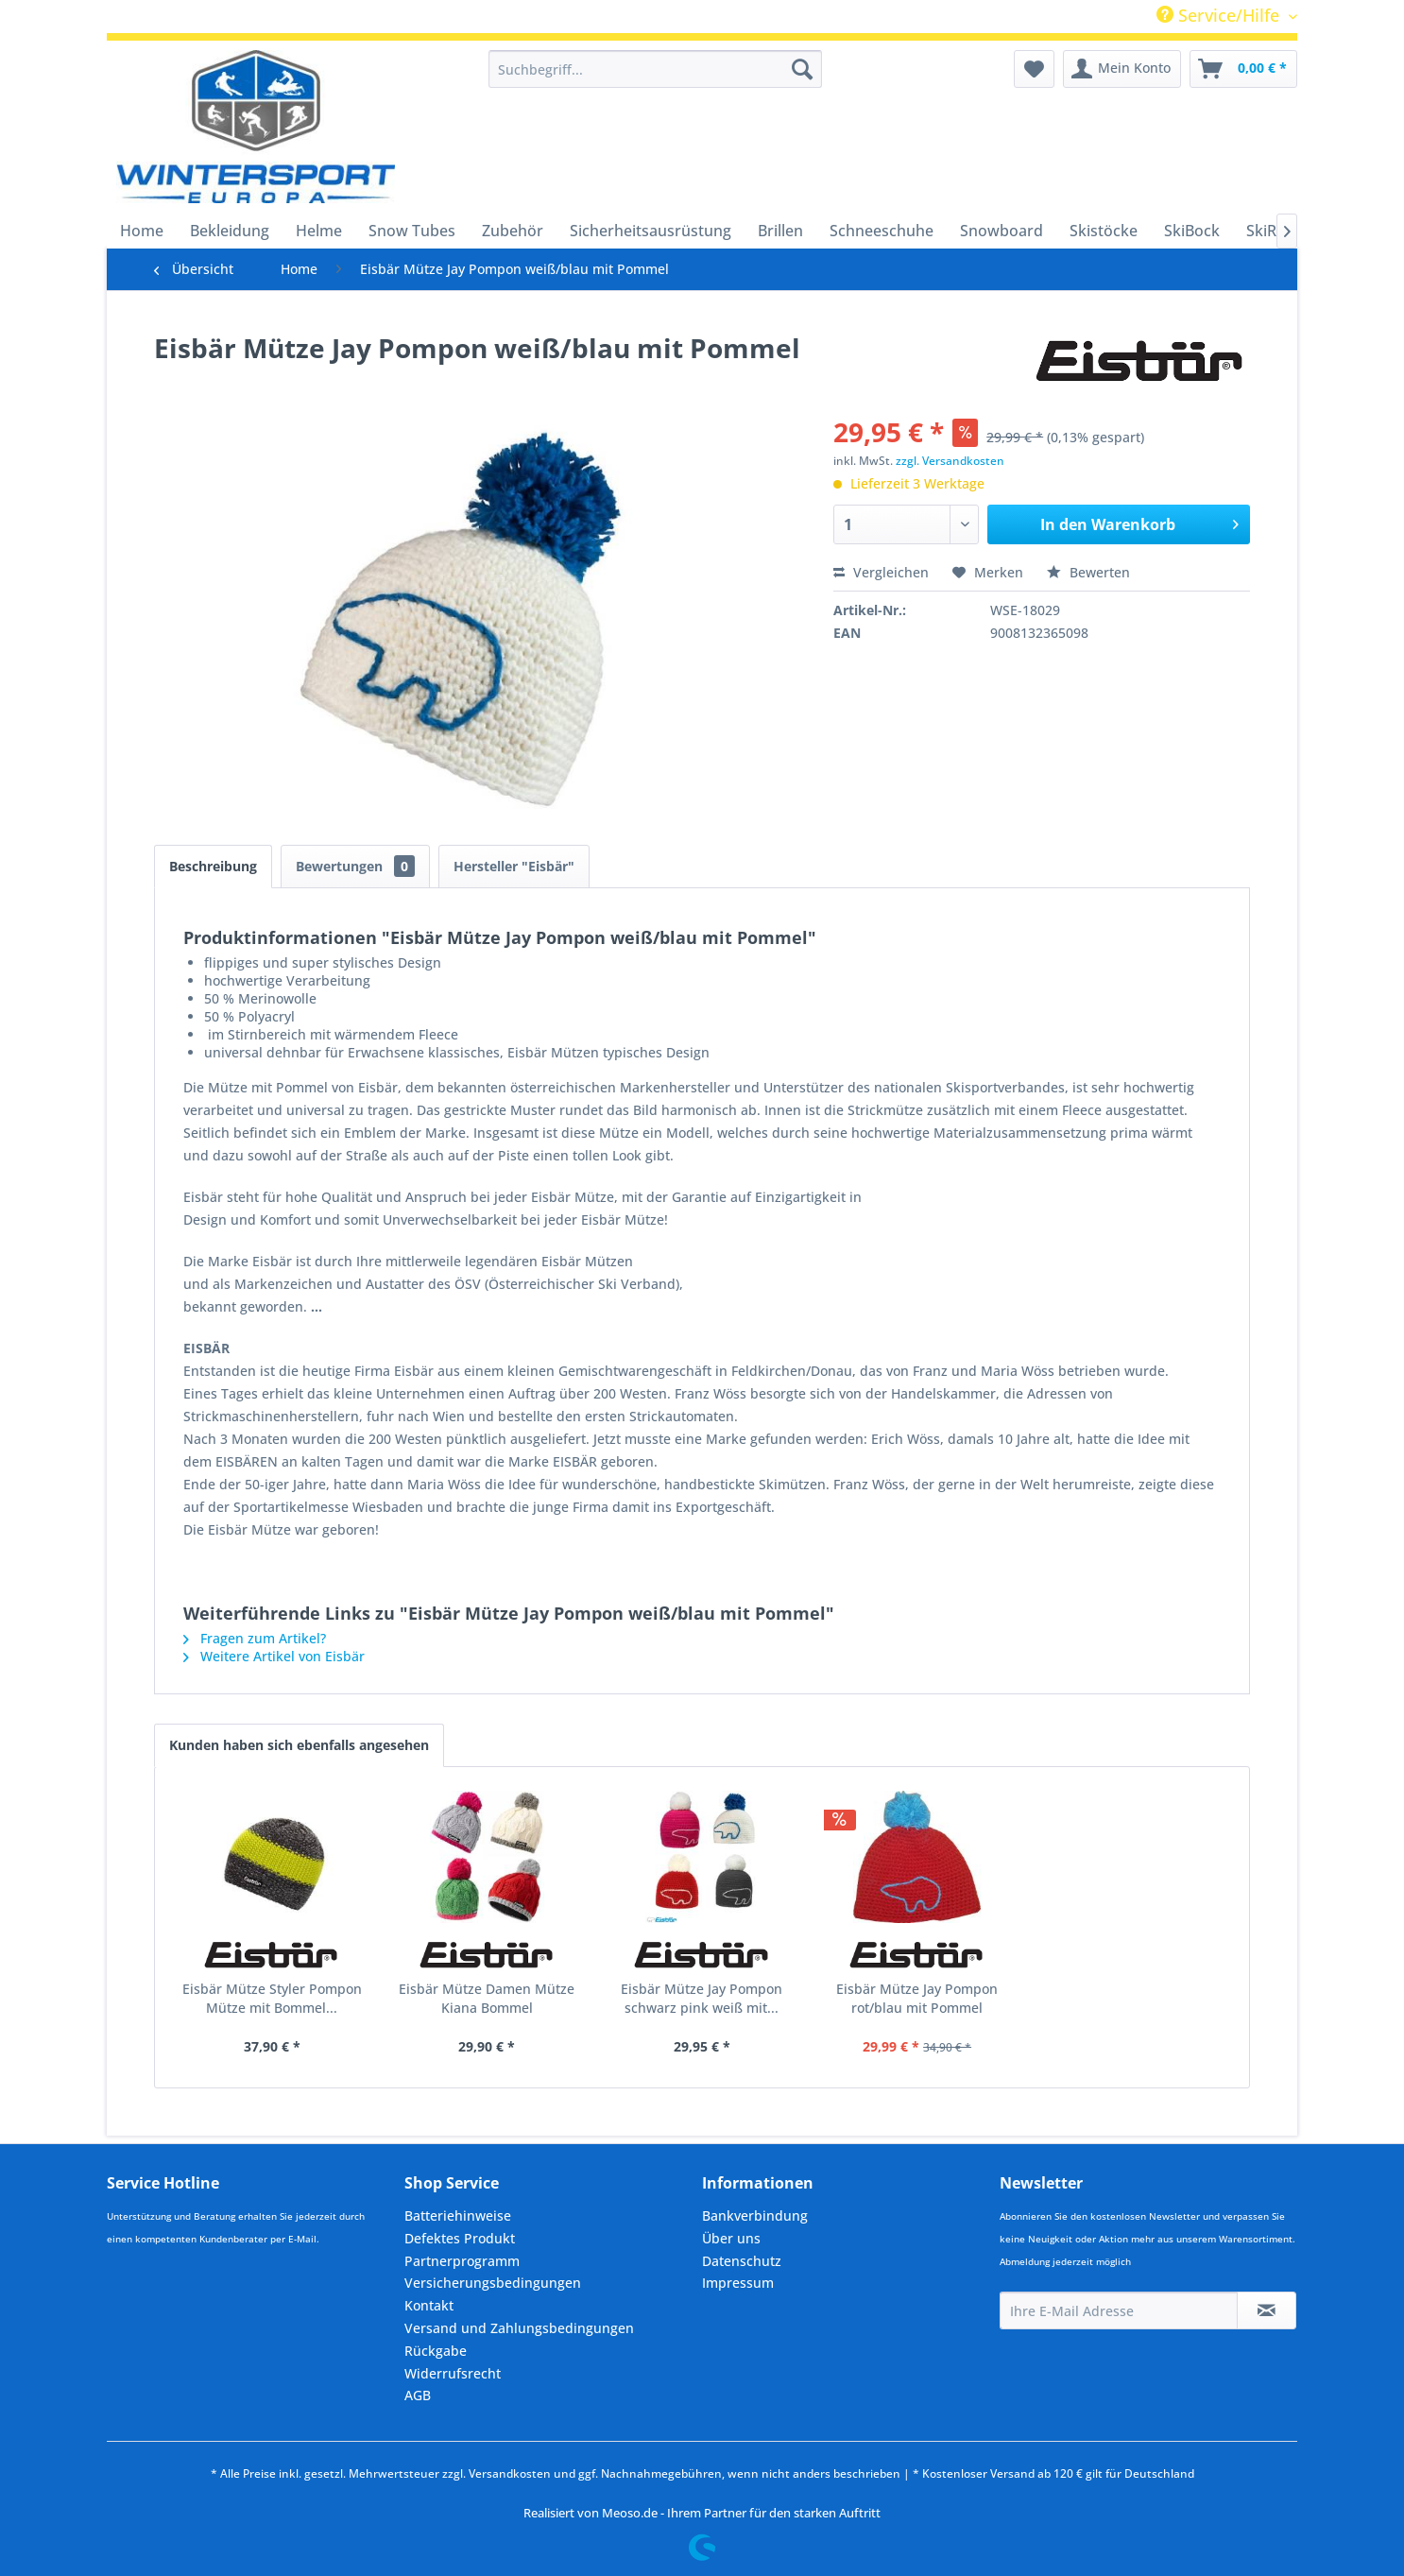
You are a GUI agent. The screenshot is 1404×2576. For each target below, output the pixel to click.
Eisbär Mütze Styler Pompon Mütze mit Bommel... (272, 1998)
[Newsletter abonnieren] (1266, 2310)
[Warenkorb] (1243, 69)
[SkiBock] (1192, 231)
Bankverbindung (755, 2215)
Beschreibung (213, 866)
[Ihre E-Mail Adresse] (1119, 2310)
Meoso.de (630, 2512)
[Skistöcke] (1103, 231)
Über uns (731, 2238)
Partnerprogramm (462, 2261)
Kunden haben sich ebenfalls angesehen (299, 1745)
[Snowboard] (1001, 231)
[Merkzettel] (1034, 69)
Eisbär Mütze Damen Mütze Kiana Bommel (486, 1998)
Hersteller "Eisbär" (514, 866)
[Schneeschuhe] (881, 231)
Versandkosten (510, 2473)
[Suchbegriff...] (655, 69)
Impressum (738, 2283)
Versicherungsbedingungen (492, 2283)
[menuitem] (655, 69)
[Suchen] (802, 69)
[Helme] (319, 231)
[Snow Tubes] (412, 231)
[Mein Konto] (1122, 69)
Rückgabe (435, 2351)
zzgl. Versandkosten (950, 461)
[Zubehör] (512, 231)
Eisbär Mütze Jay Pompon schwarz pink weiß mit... (701, 1998)
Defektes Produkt (459, 2238)
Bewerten (1088, 572)
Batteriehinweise (457, 2215)
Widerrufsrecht (452, 2373)
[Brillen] (780, 231)
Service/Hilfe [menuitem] (1220, 15)
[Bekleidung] (230, 231)
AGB (417, 2395)
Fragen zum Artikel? (254, 1638)
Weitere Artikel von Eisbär (274, 1656)
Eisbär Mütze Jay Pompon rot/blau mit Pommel (917, 1998)
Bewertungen (355, 866)
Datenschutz (741, 2261)
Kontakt (429, 2305)
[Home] (142, 231)
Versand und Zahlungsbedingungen (519, 2328)
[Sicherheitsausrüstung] (650, 231)
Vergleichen (881, 572)
